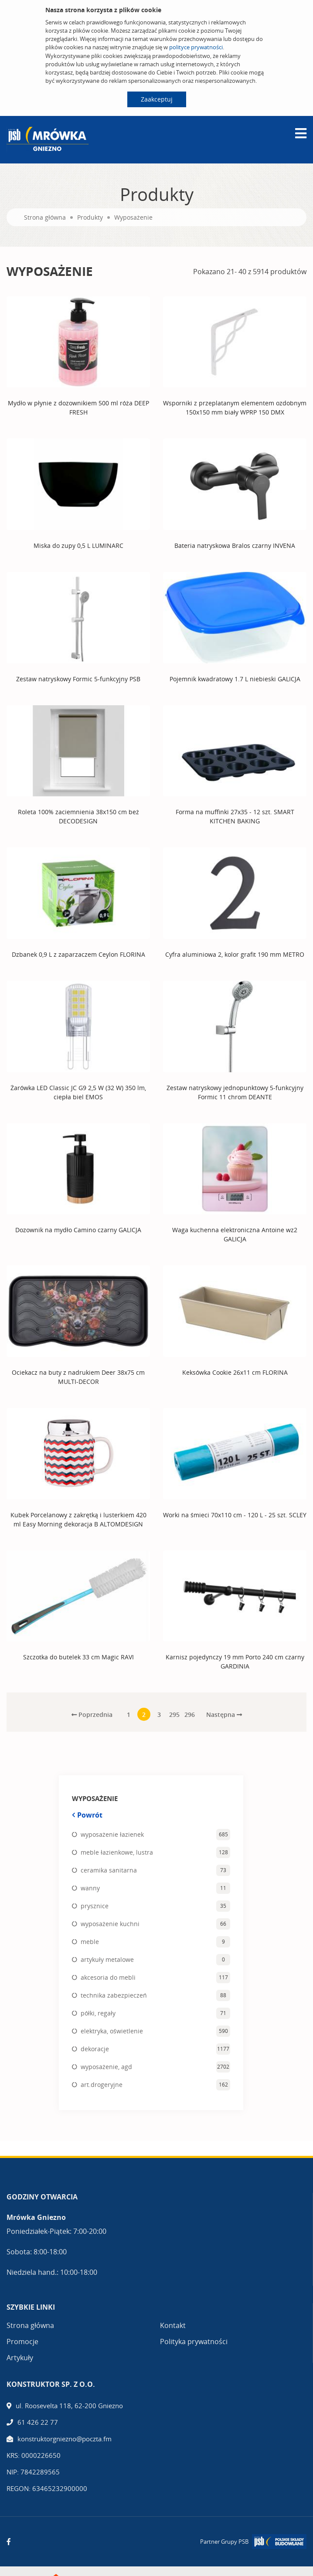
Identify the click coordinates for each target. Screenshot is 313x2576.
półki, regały (98, 2012)
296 (189, 1714)
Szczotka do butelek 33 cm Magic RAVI (78, 1656)
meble (90, 1941)
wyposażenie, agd (106, 2066)
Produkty (90, 217)
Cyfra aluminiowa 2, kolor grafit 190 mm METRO (234, 954)
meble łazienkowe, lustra (117, 1852)
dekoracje (95, 2048)
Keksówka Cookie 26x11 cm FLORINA (235, 1372)
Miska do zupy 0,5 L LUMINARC (78, 545)
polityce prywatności (196, 47)
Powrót (87, 1814)
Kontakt (173, 2325)
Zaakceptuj (157, 99)
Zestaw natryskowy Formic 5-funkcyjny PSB (78, 678)
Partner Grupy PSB (224, 2541)
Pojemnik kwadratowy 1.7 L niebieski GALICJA (235, 678)
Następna (224, 1714)
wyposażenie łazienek (112, 1834)
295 (174, 1714)
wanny (90, 1887)
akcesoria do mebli (108, 1977)
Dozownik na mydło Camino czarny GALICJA (78, 1229)
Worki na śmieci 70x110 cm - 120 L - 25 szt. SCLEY (234, 1514)
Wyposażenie (133, 217)
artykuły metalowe (107, 1959)
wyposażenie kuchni (110, 1923)
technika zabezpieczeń (114, 1995)
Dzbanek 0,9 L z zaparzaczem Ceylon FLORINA (78, 954)
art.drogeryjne (101, 2084)
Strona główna (45, 217)
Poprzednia (91, 1714)
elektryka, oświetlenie (112, 2030)
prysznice (95, 1905)
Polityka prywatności (194, 2341)
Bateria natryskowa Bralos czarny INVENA (234, 545)
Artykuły (20, 2357)
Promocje (22, 2341)
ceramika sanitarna (109, 1870)
